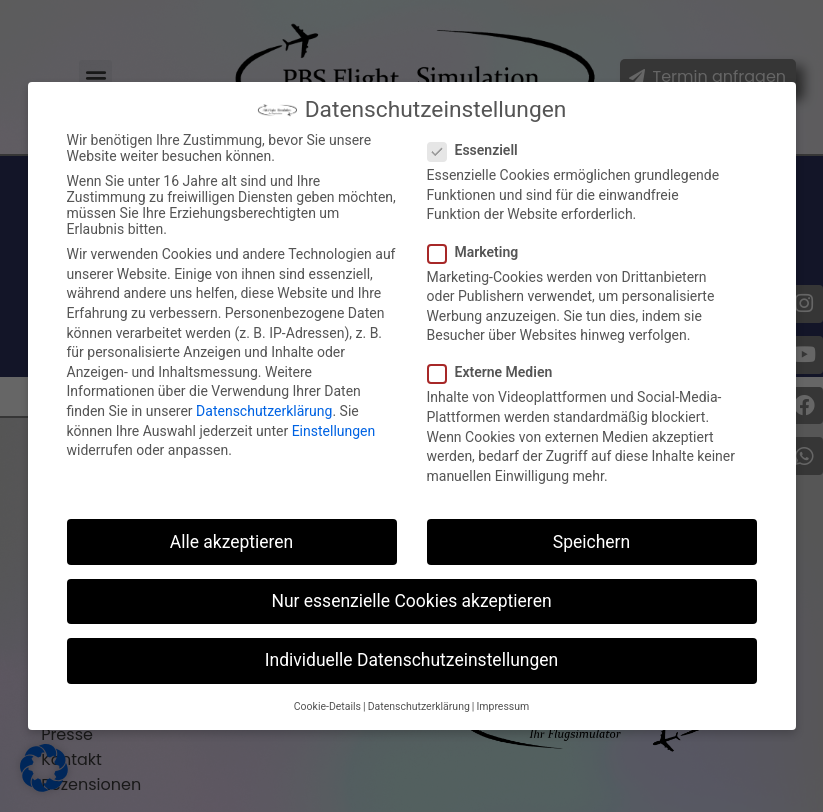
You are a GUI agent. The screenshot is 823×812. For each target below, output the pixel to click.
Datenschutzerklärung (264, 411)
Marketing (479, 252)
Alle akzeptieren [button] (232, 542)
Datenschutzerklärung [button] (419, 706)
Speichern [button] (591, 542)
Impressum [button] (502, 706)
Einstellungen (334, 431)
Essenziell (479, 150)
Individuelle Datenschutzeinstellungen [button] (411, 660)
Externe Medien (496, 372)
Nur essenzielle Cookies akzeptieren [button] (411, 601)
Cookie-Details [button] (327, 706)
